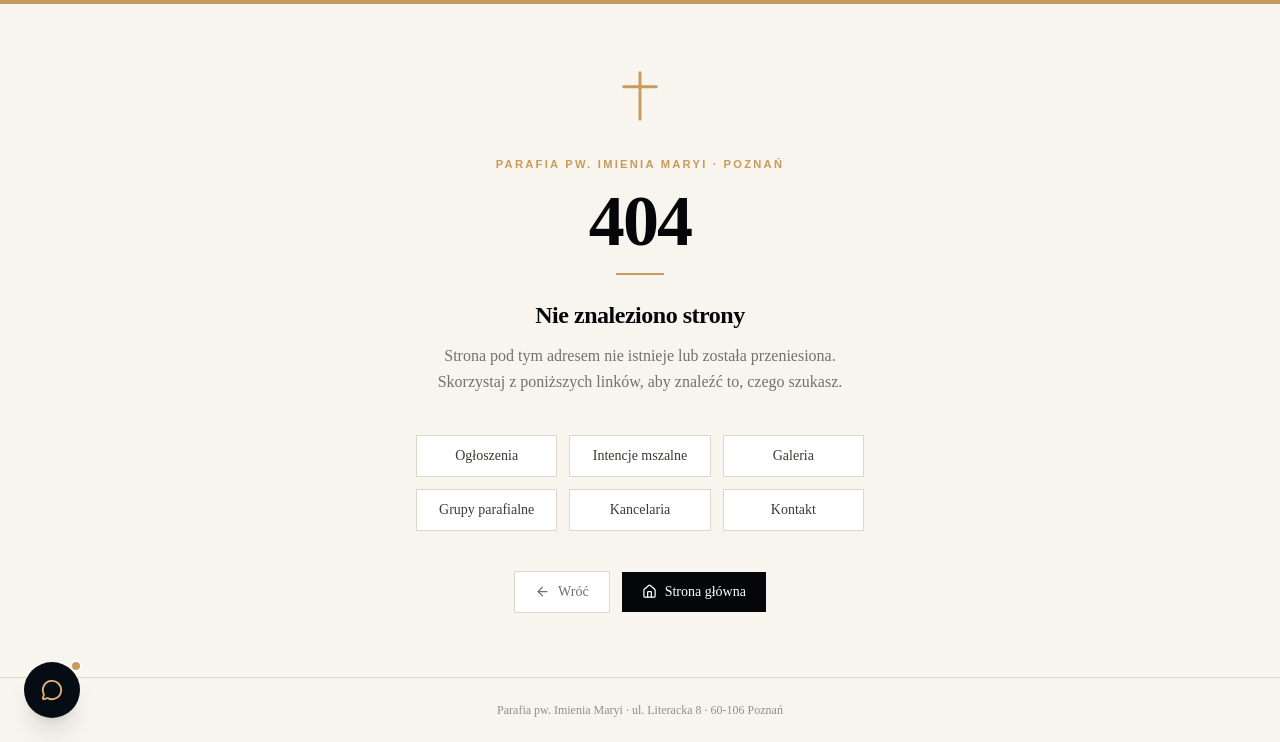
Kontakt (793, 509)
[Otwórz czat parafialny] (52, 690)
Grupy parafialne (486, 509)
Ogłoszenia (486, 455)
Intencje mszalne (640, 455)
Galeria (793, 455)
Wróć (562, 592)
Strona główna (694, 592)
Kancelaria (640, 509)
